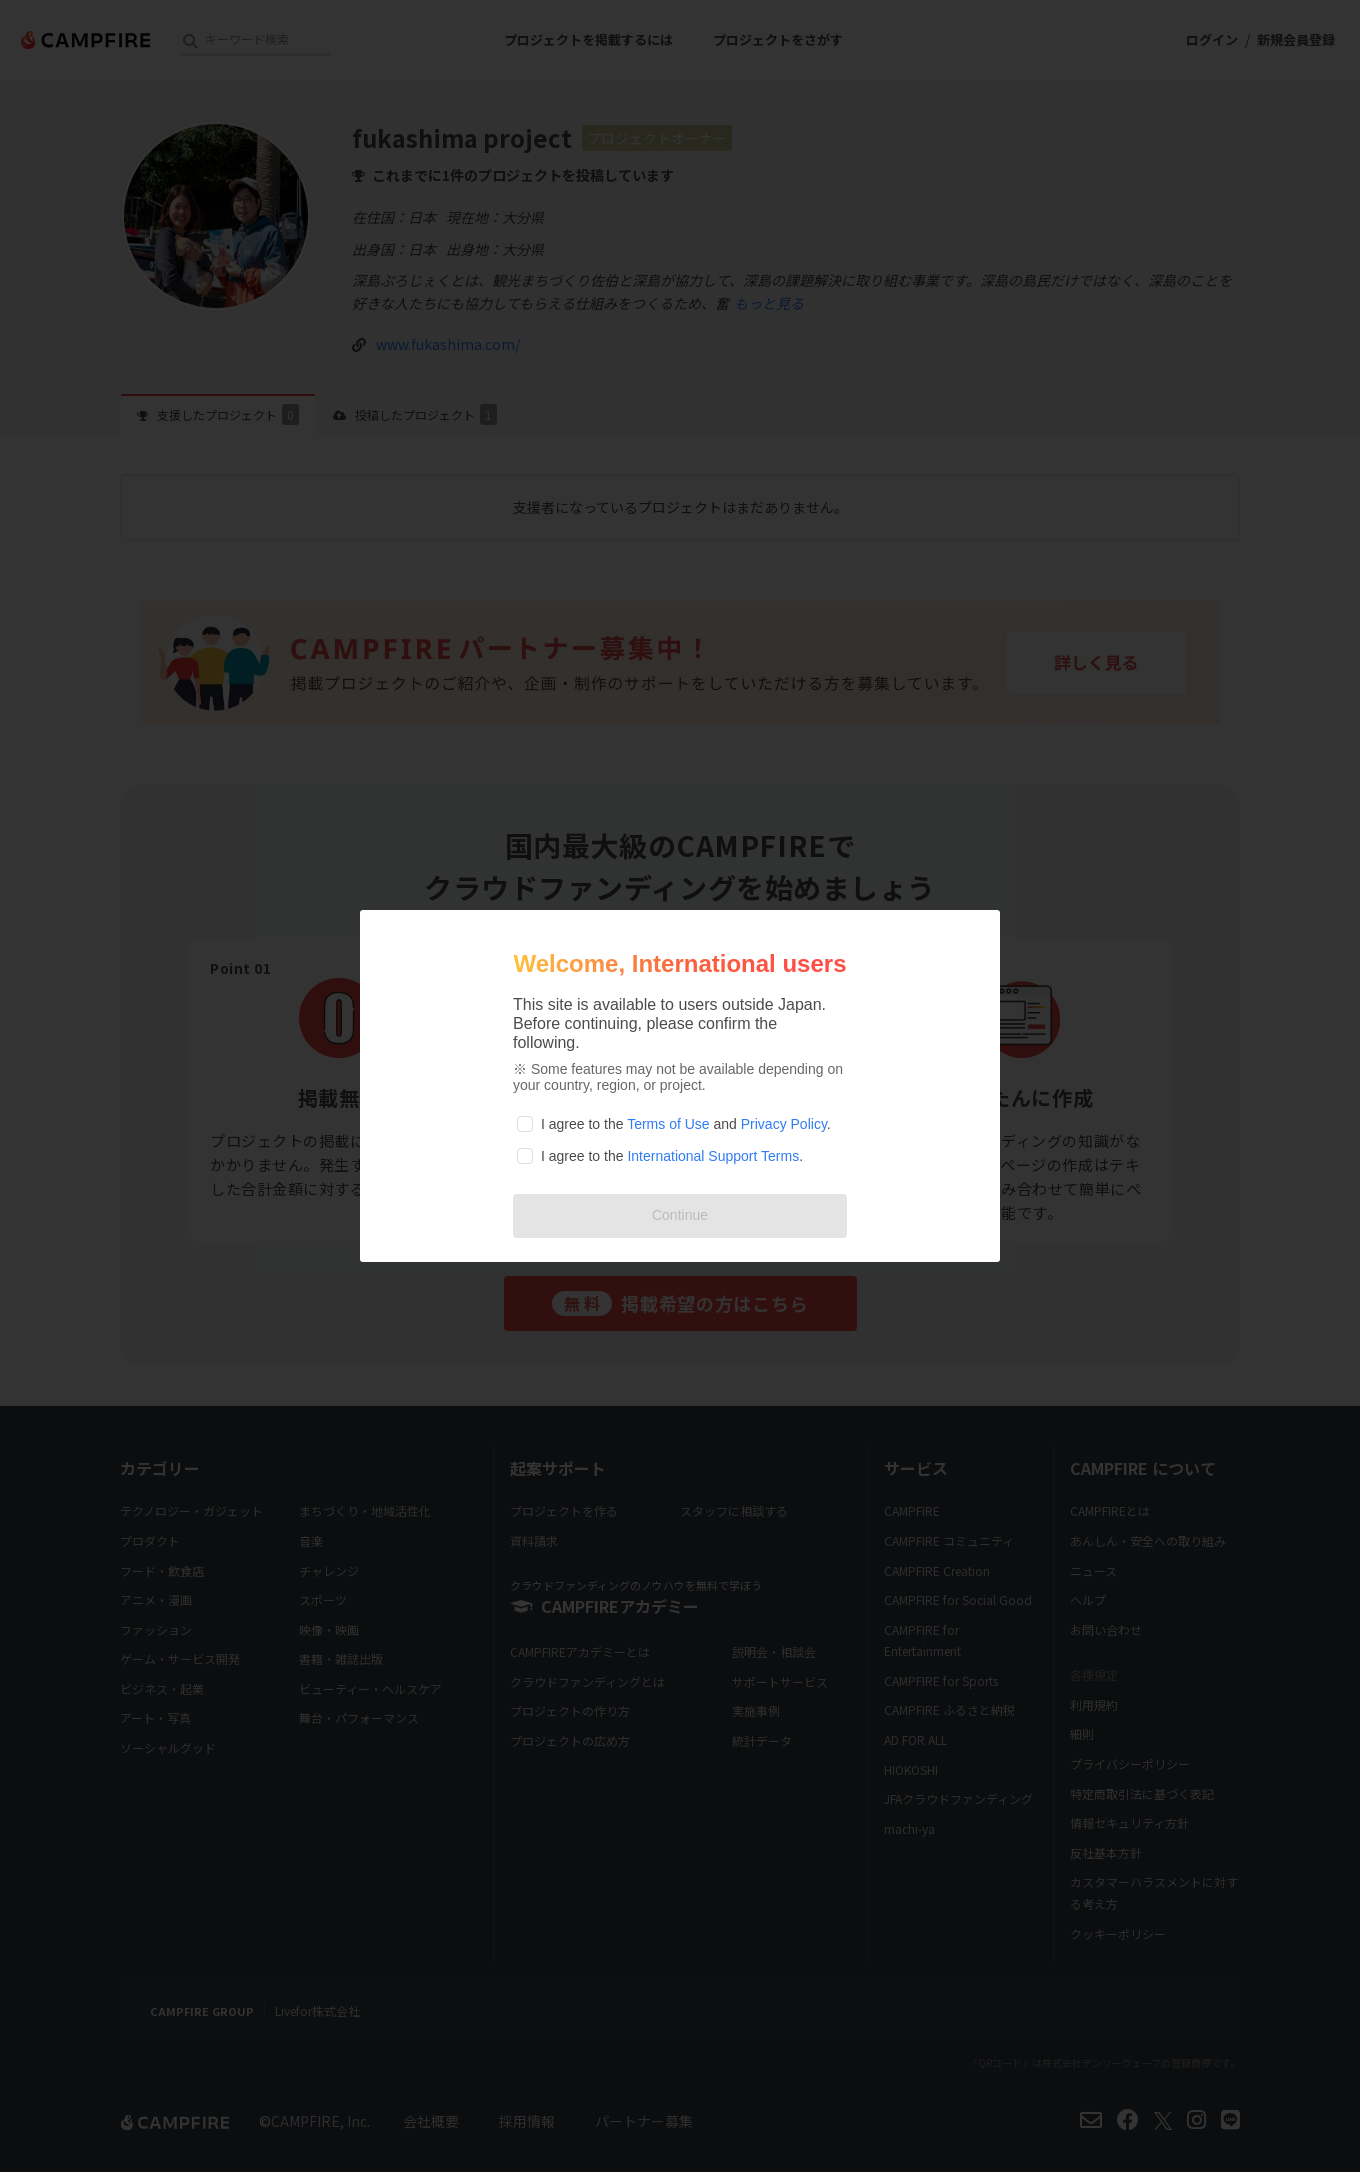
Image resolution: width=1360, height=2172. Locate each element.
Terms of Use (668, 1124)
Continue (680, 1215)
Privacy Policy (784, 1124)
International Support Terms (713, 1156)
